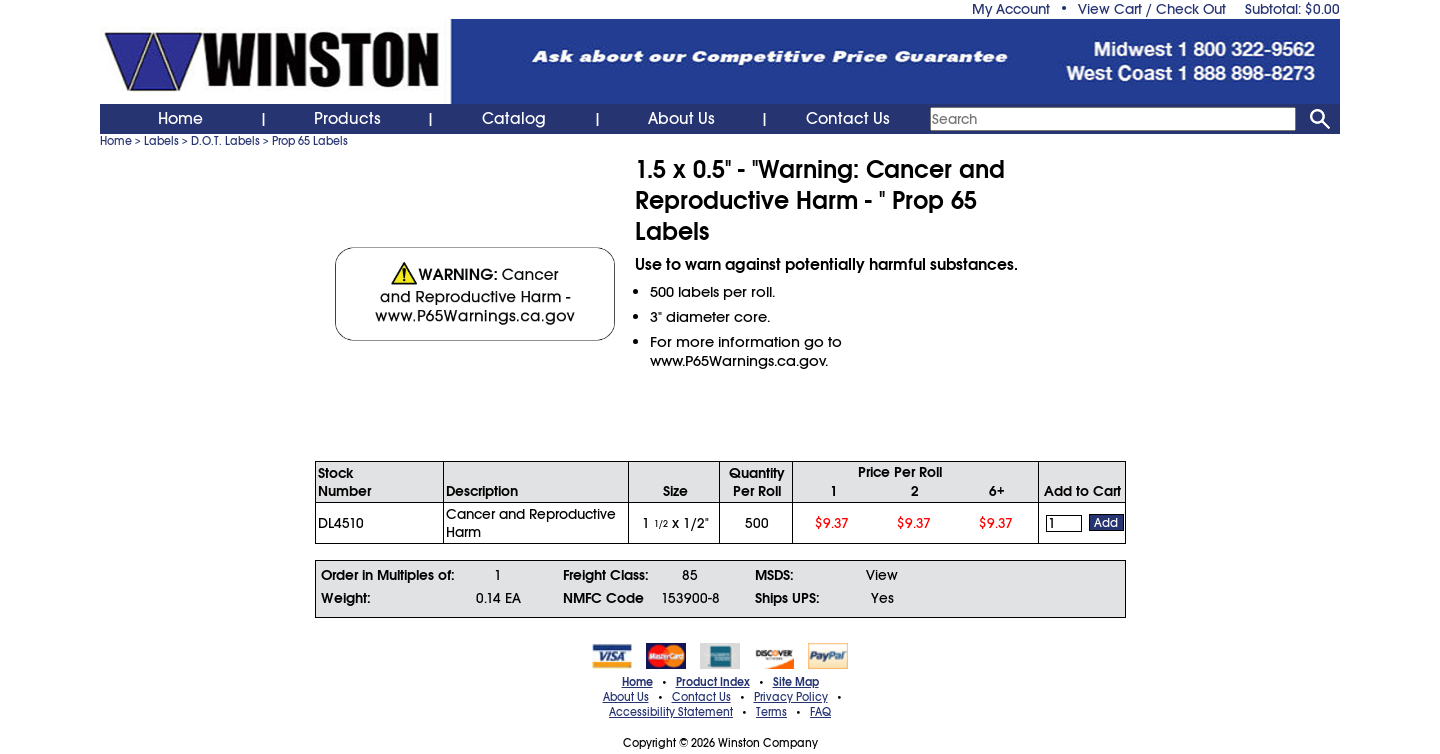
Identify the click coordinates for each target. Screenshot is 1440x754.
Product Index (713, 682)
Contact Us (848, 119)
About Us (681, 119)
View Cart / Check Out (1152, 9)
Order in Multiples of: (388, 575)
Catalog (514, 119)
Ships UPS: (787, 598)
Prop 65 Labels (310, 141)
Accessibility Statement (671, 712)
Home (180, 119)
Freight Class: (606, 575)
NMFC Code (603, 598)
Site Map (796, 682)
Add (1106, 523)
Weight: (346, 598)
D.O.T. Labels (225, 141)
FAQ (820, 712)
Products (347, 119)
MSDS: (774, 575)
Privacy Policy (791, 697)
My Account (1011, 9)
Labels (161, 141)
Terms (771, 712)
